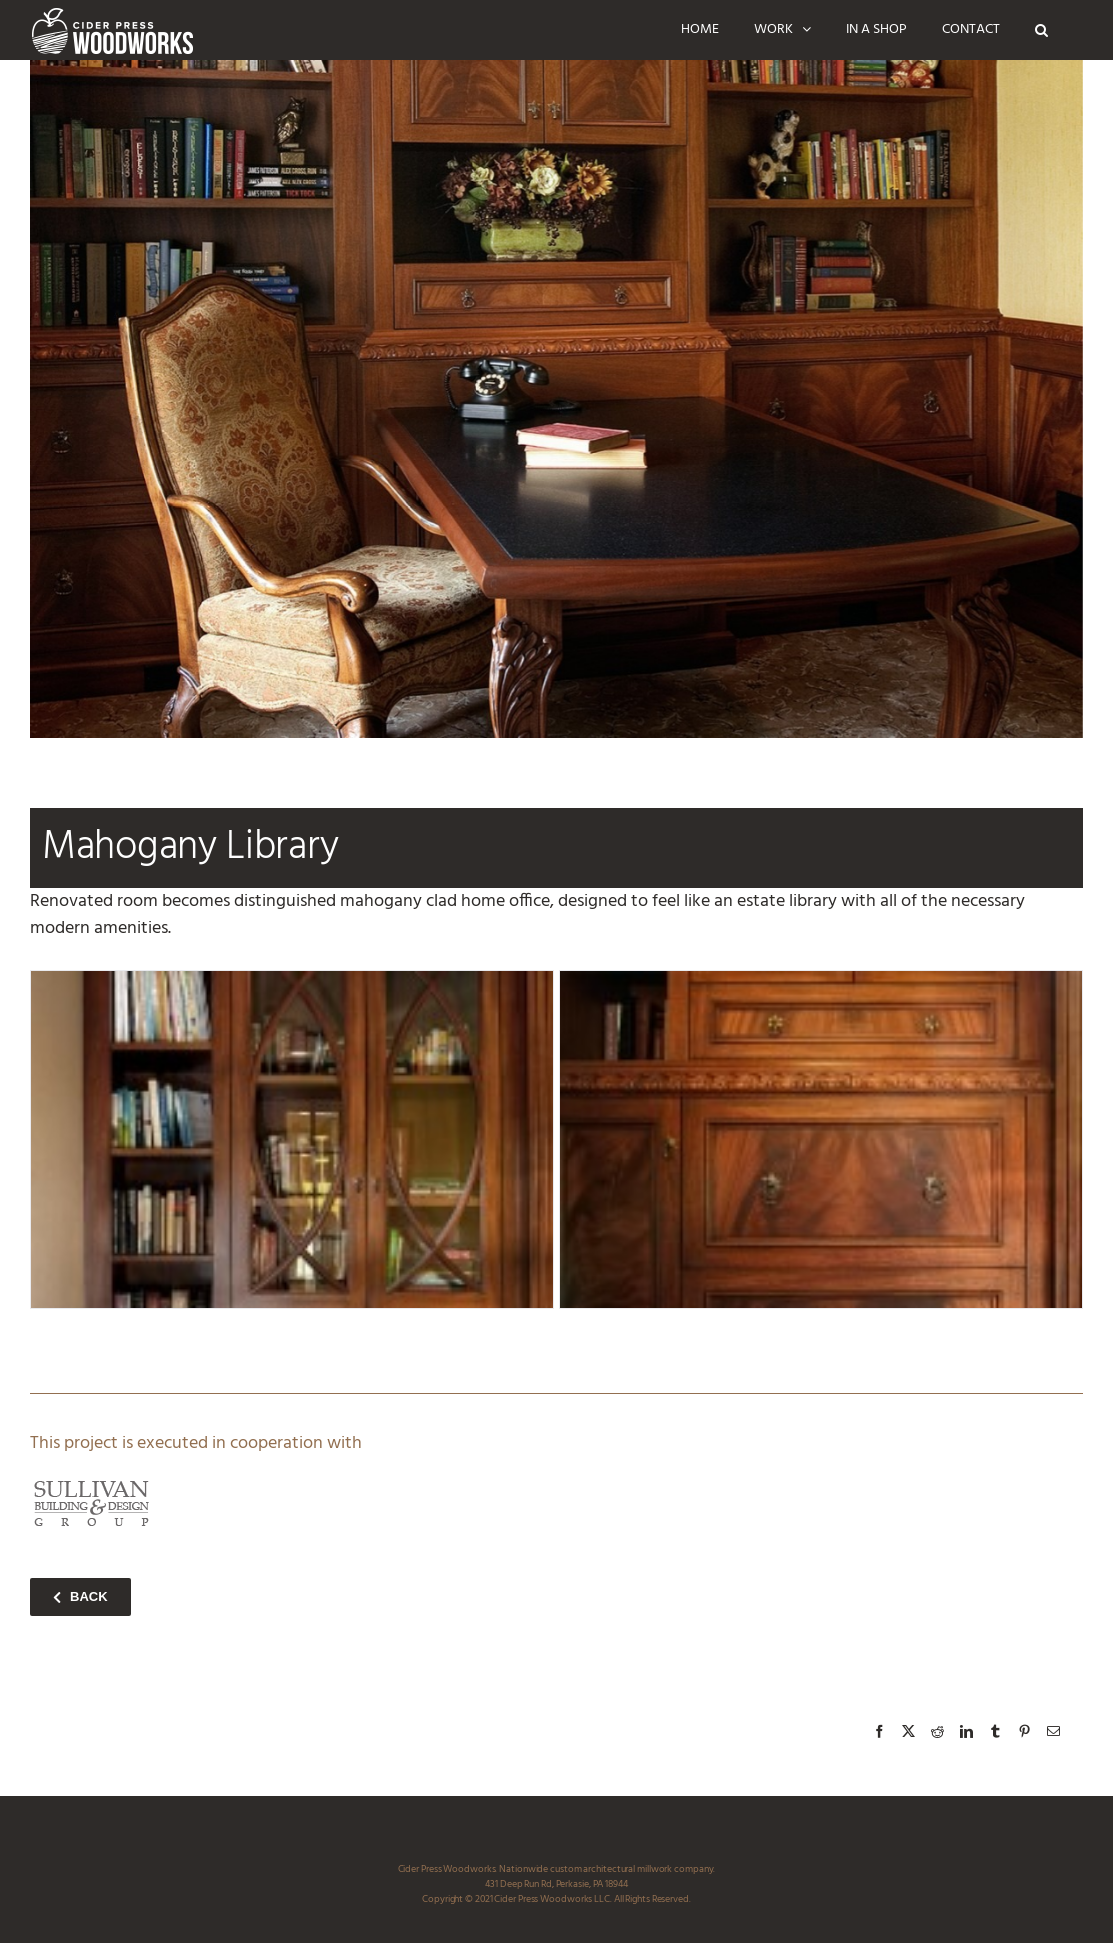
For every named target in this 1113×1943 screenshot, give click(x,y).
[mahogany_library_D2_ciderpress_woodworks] (292, 1139)
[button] (1041, 30)
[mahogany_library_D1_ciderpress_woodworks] (821, 1139)
